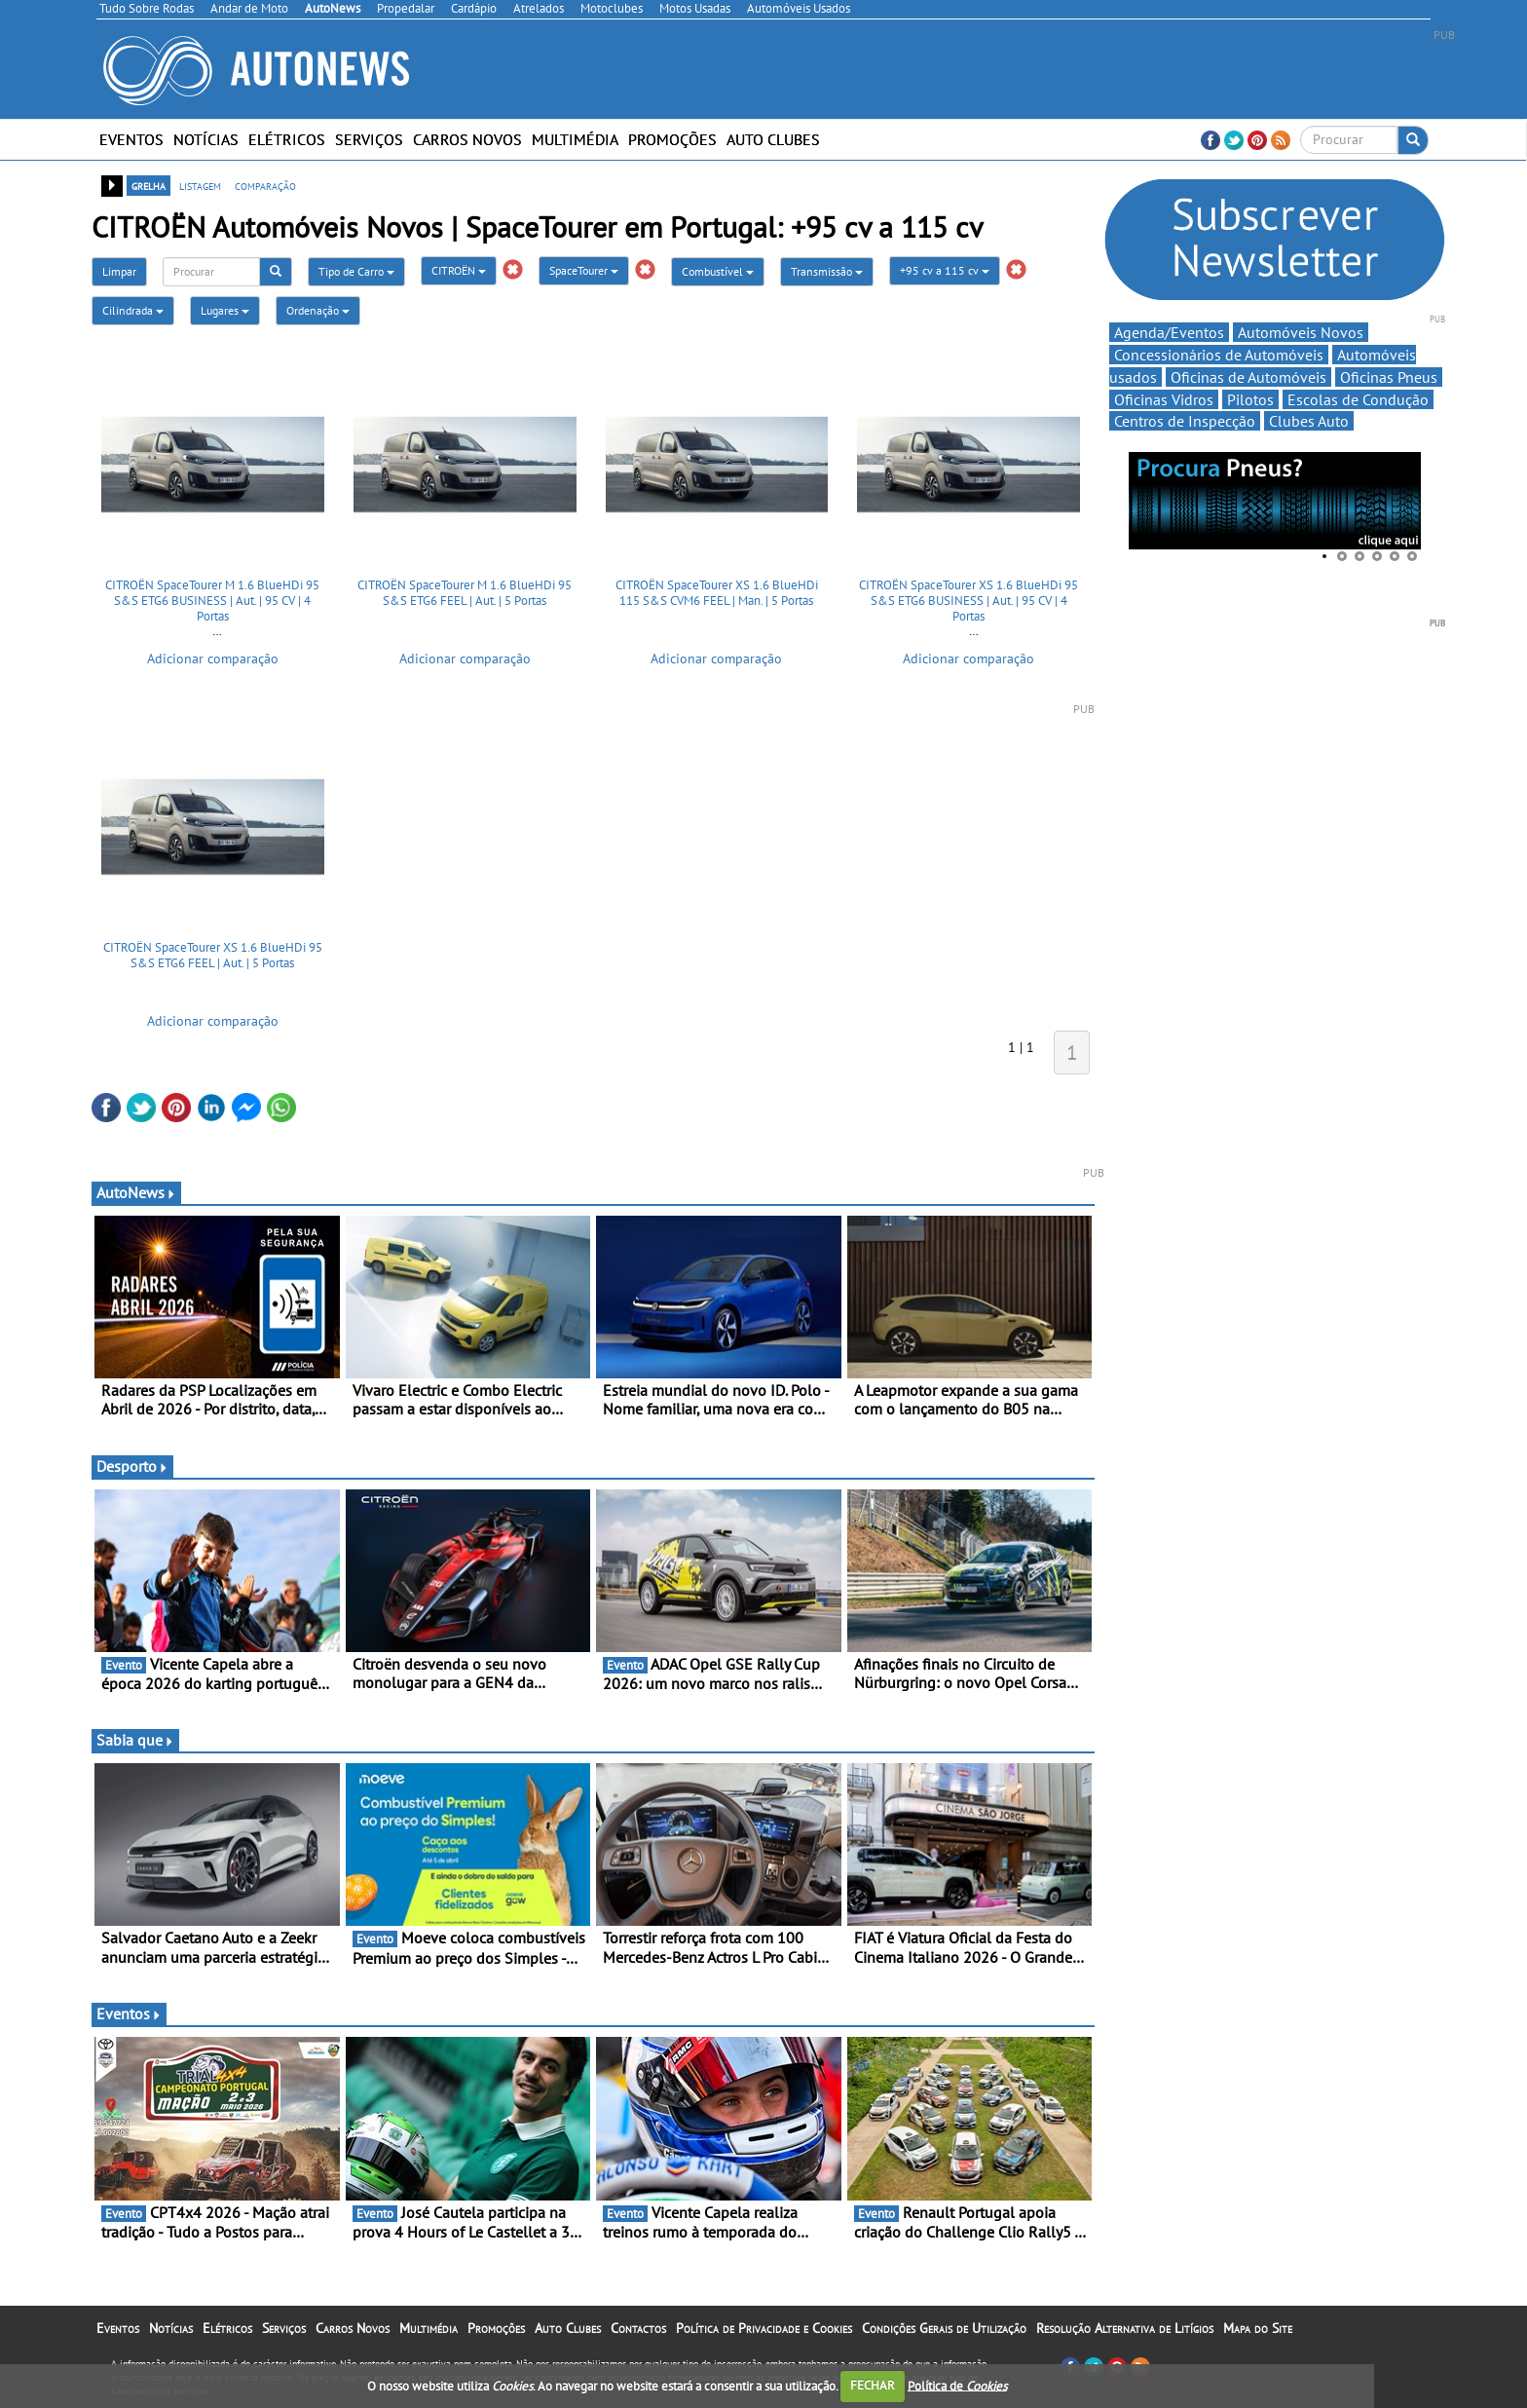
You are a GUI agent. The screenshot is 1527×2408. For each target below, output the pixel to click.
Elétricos (286, 139)
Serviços (369, 139)
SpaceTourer (583, 270)
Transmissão (827, 271)
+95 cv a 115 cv (944, 270)
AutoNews (136, 1192)
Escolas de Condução (1358, 399)
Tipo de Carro (356, 271)
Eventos (131, 139)
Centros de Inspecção (1184, 421)
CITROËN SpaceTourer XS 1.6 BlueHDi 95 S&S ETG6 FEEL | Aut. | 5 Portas (212, 955)
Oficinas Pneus (1388, 377)
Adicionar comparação (213, 658)
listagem (200, 185)
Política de (957, 2385)
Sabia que (135, 1740)
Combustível (718, 271)
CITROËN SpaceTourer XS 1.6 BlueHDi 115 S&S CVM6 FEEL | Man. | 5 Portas (716, 593)
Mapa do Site (1257, 2328)
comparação (265, 185)
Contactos (638, 2328)
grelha (148, 185)
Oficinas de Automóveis (1248, 377)
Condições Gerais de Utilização (944, 2328)
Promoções (672, 139)
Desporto (132, 1466)
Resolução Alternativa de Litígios (1124, 2328)
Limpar (119, 271)
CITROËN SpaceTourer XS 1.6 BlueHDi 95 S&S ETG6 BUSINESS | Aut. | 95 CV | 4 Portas (968, 600)
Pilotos (1250, 399)
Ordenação (318, 310)
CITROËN (458, 270)
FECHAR (872, 2385)
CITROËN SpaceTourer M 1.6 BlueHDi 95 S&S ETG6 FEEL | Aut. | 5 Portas (464, 593)
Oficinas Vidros (1163, 399)
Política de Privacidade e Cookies (764, 2328)
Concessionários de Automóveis (1218, 354)
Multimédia (575, 139)
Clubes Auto (1309, 421)
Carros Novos (467, 139)
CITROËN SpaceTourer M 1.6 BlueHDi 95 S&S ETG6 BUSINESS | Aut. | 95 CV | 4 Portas (212, 600)
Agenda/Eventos (1169, 332)
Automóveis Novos (1300, 332)
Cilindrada (133, 310)
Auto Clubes (773, 139)
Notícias (206, 139)
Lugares (225, 310)
